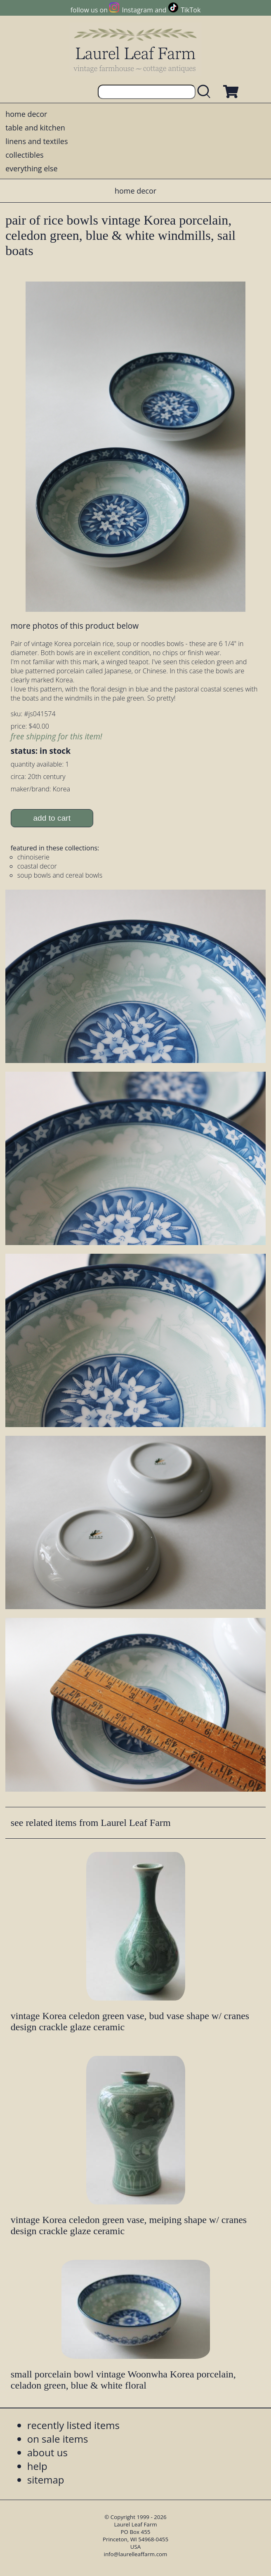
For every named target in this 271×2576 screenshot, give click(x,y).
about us (47, 2452)
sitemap (45, 2479)
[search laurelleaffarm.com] (206, 92)
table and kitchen (35, 128)
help (37, 2466)
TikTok (190, 9)
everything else (31, 168)
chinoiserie (33, 857)
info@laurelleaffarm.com (135, 2554)
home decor (26, 114)
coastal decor (37, 866)
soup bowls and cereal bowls (59, 875)
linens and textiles (36, 141)
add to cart (52, 818)
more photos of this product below (75, 625)
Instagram (137, 9)
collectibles (24, 155)
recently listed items (73, 2425)
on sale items (57, 2439)
